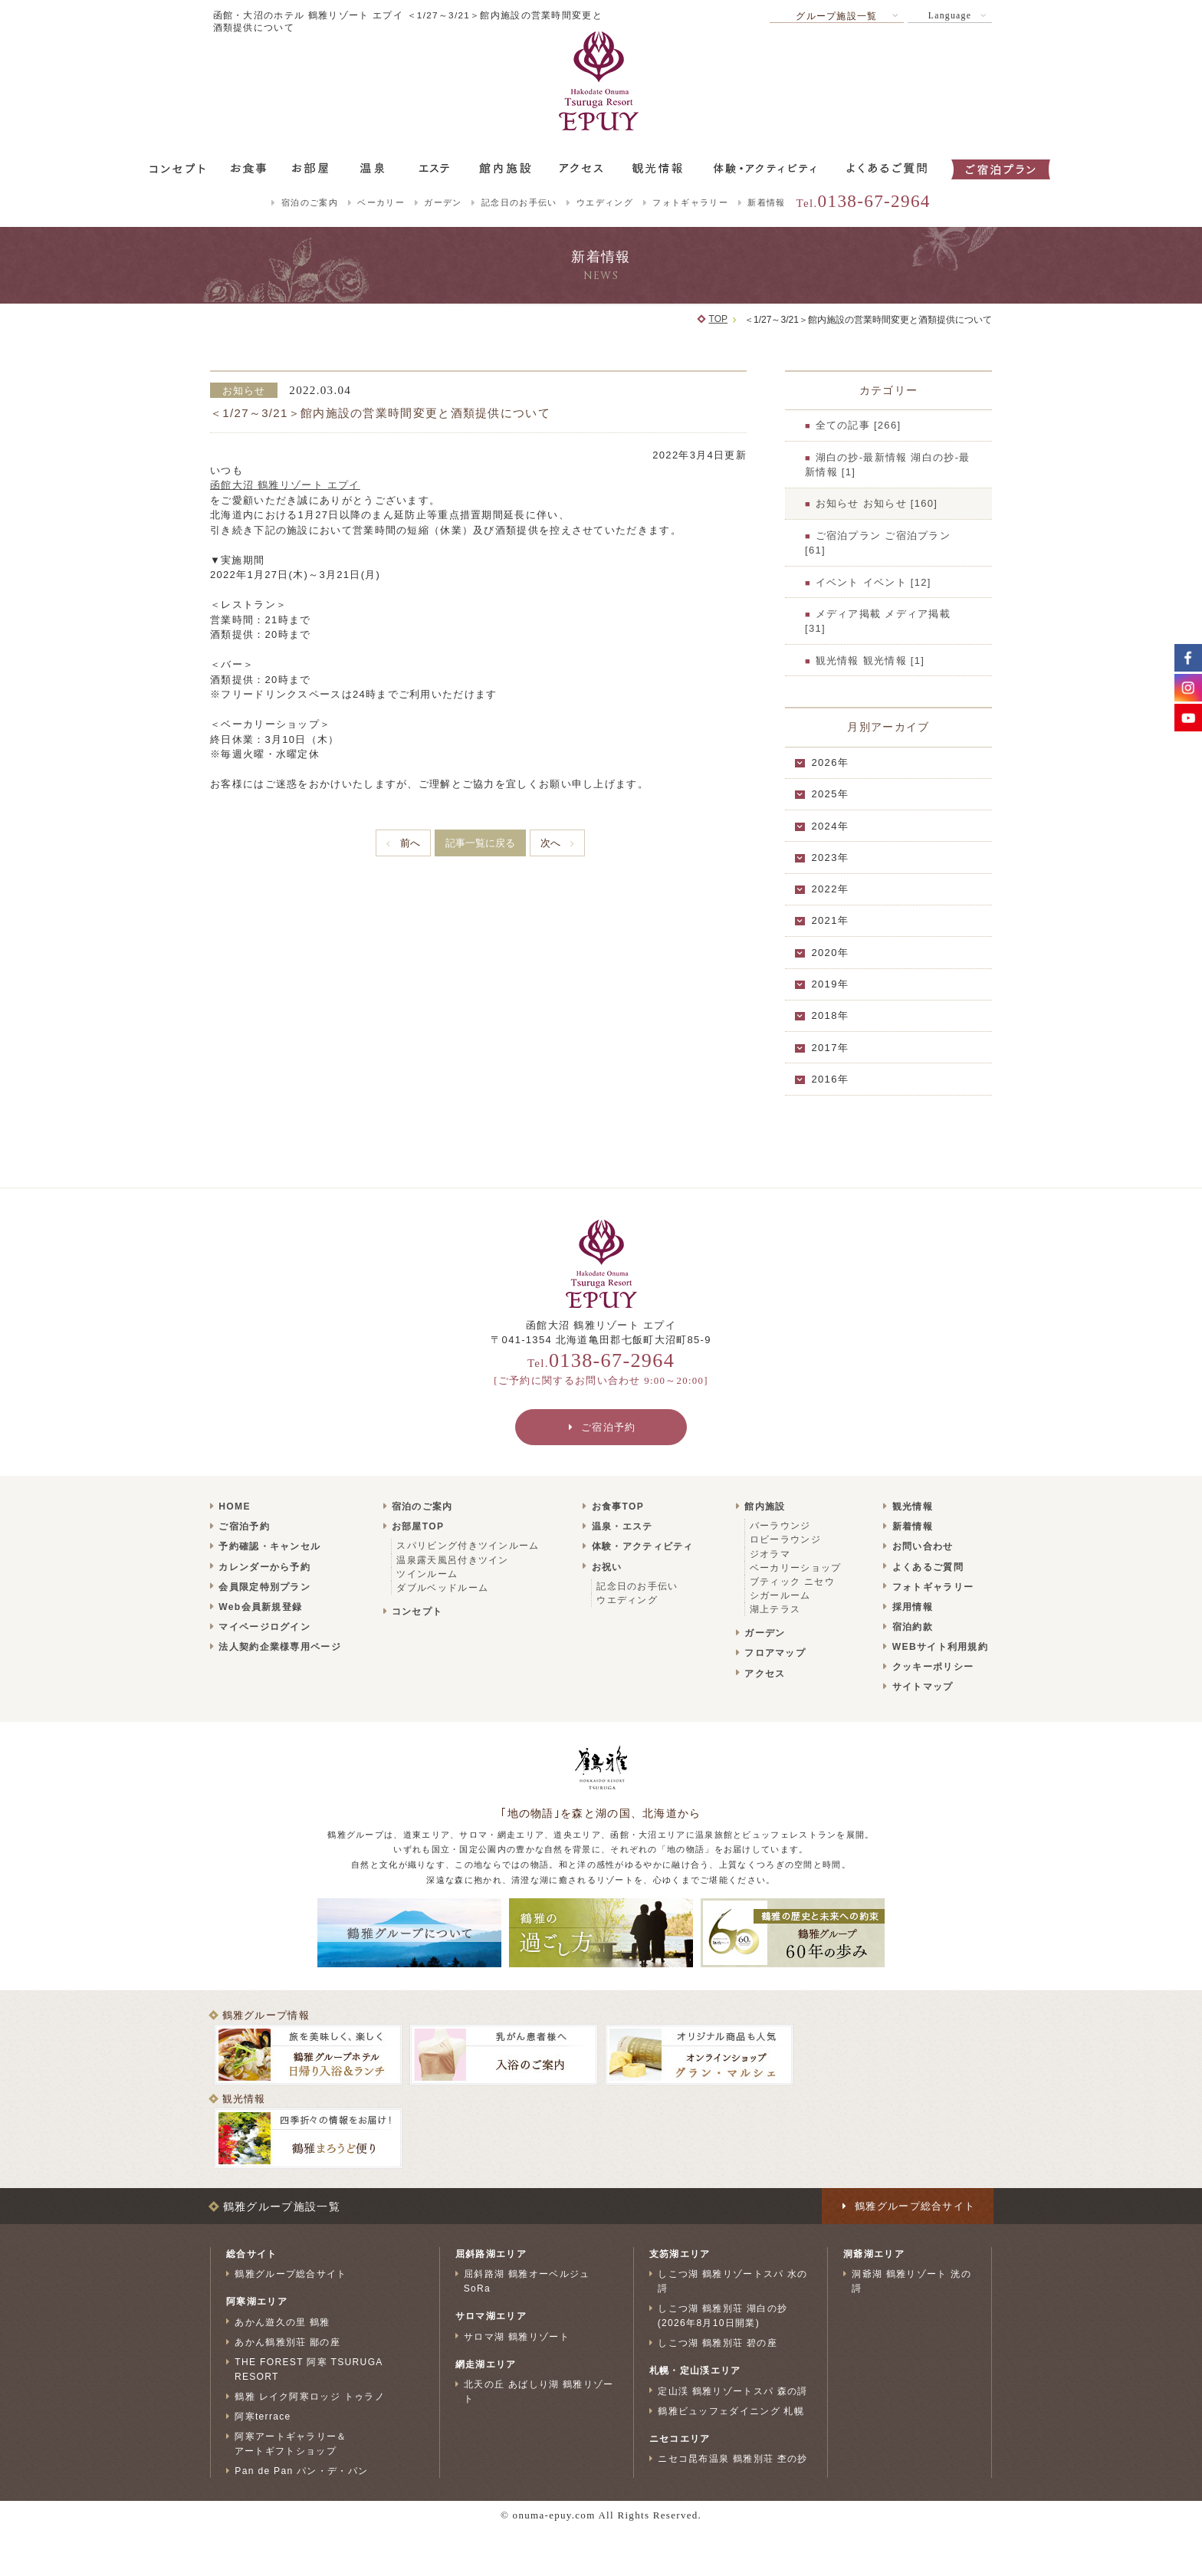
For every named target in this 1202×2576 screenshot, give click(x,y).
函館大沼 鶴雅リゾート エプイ (285, 485)
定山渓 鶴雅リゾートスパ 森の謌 (733, 2390)
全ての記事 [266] (859, 425)
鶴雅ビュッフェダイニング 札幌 (731, 2411)
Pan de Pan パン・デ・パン (301, 2471)
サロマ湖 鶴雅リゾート (517, 2336)
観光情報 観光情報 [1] (870, 660)
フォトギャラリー (689, 202)
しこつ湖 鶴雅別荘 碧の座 (717, 2343)
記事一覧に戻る (480, 843)
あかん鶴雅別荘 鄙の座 (287, 2342)
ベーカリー (381, 202)
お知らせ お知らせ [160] (877, 503)
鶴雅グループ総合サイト (290, 2274)
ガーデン (442, 202)
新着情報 (766, 202)
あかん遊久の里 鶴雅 (282, 2321)
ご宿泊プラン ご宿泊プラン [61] (878, 543)
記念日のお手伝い (519, 202)
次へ (550, 843)
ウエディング (604, 202)
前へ (410, 843)
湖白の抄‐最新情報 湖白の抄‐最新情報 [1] (887, 465)
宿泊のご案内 (309, 202)
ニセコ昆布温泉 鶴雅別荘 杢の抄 (733, 2458)
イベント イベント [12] (873, 582)
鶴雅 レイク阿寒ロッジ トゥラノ (310, 2396)
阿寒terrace (263, 2416)
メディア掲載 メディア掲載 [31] (878, 621)
